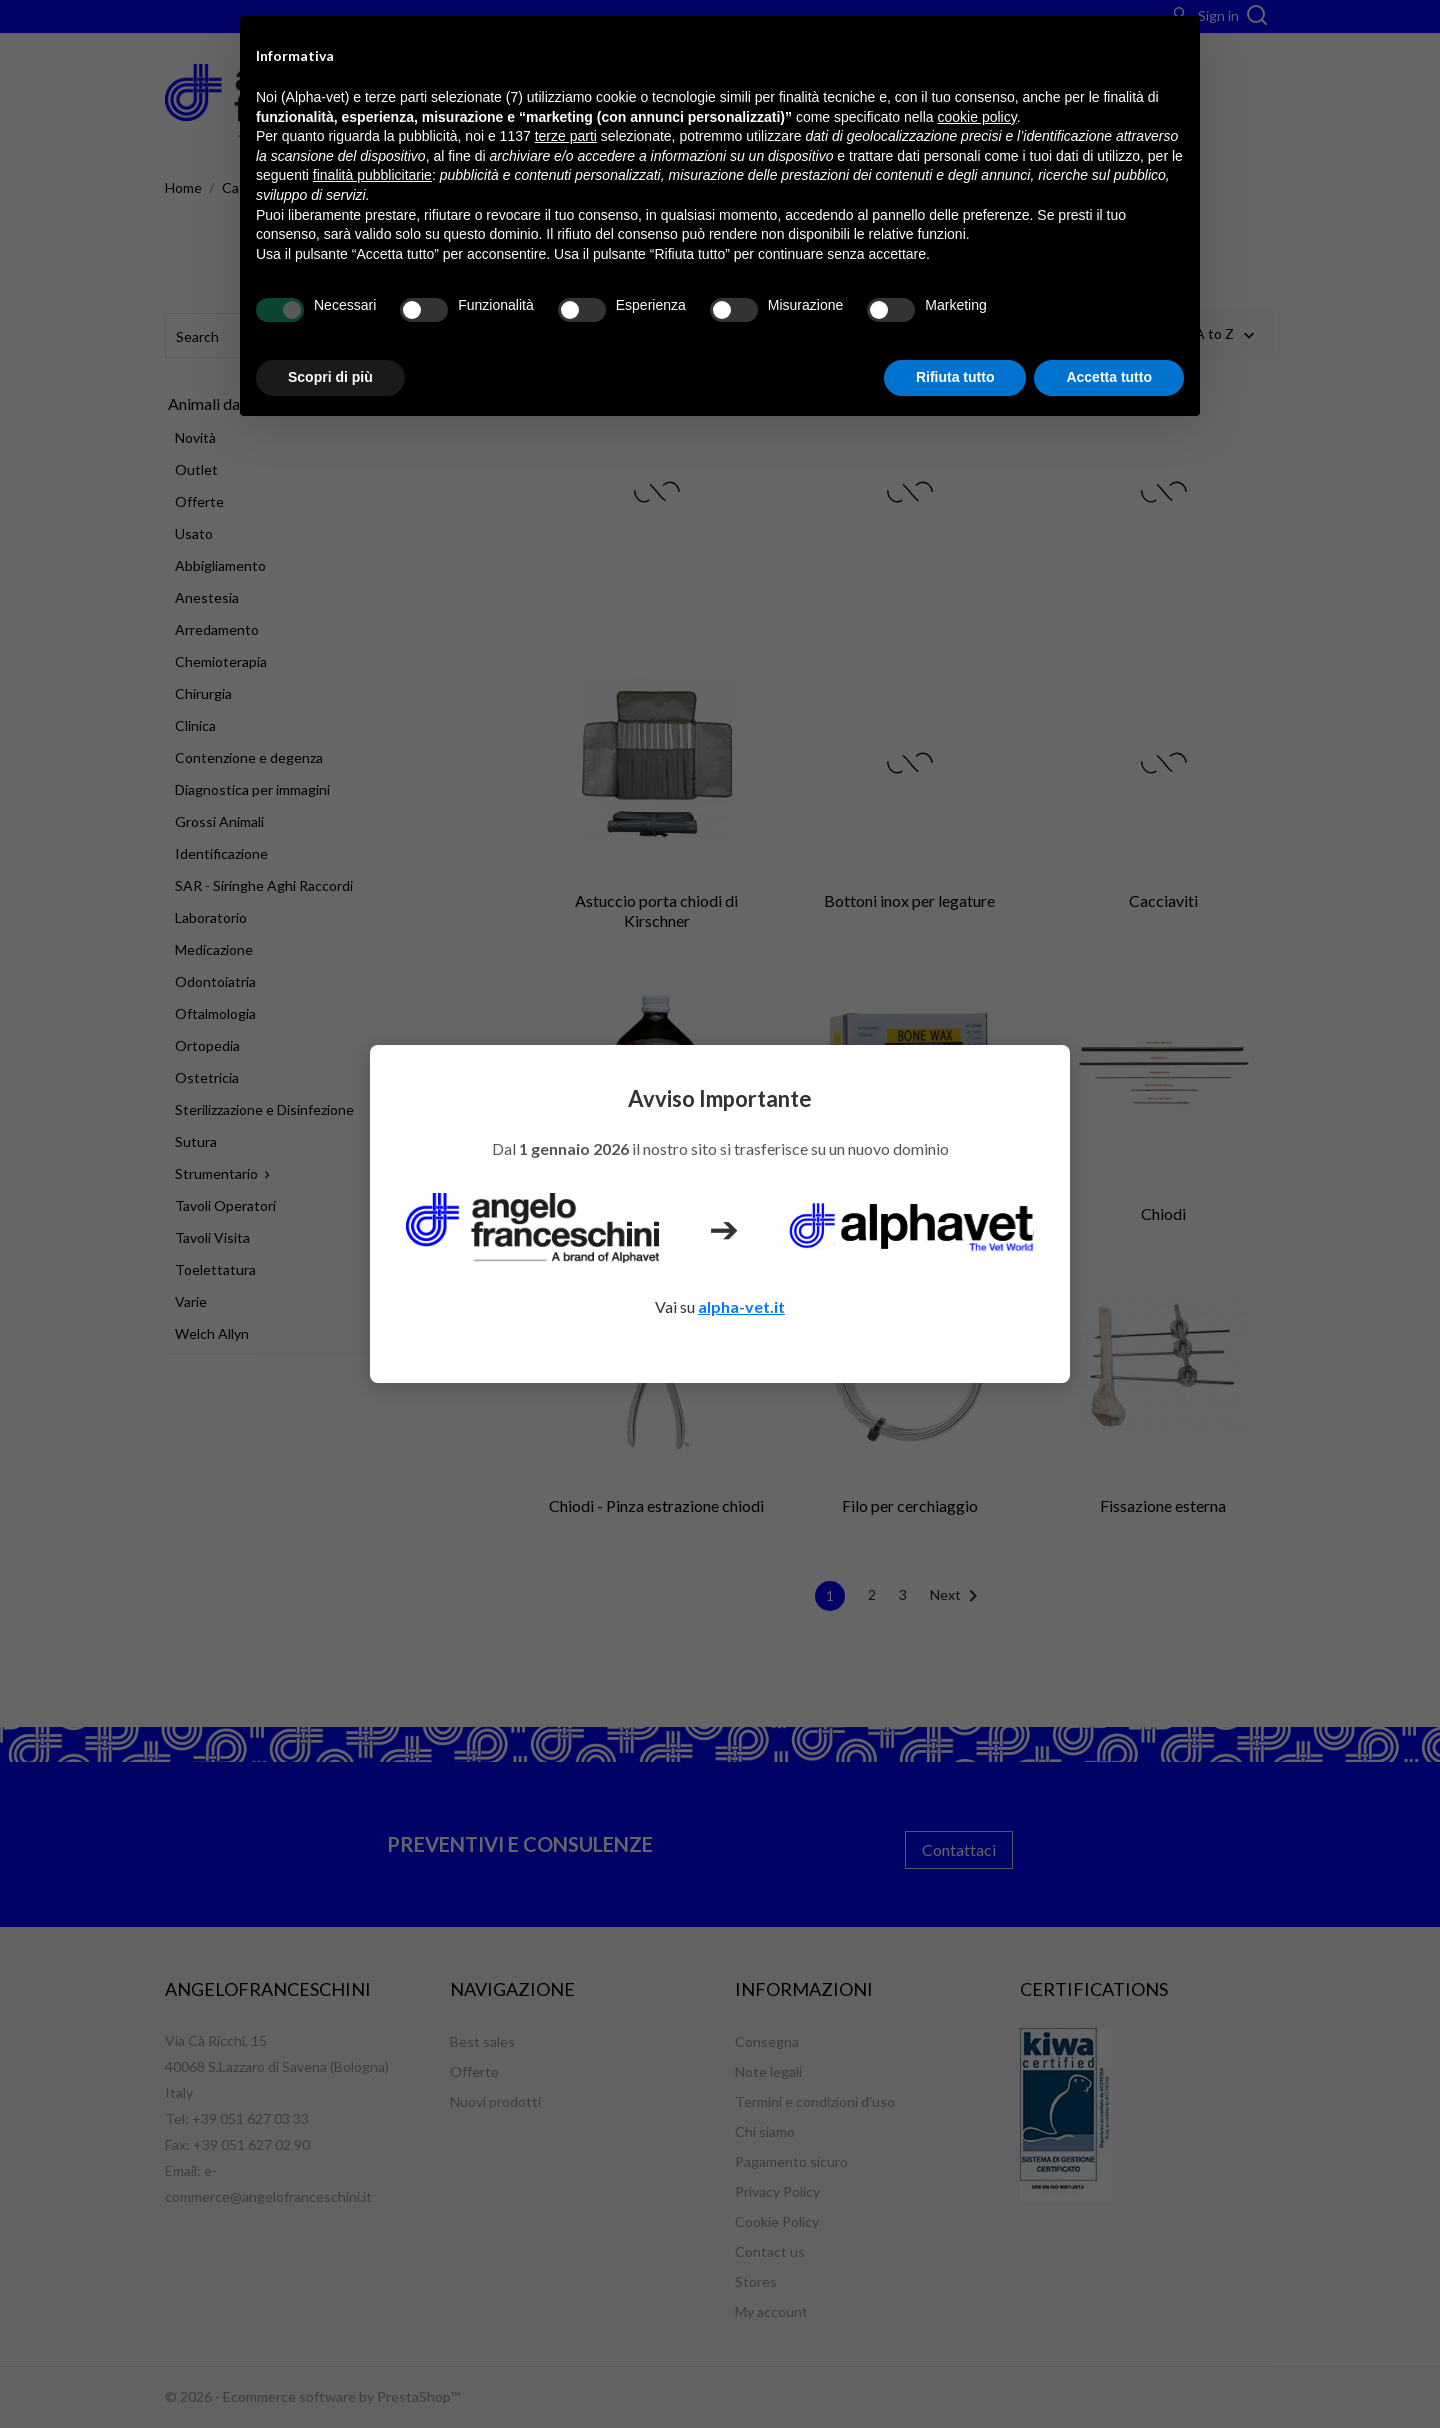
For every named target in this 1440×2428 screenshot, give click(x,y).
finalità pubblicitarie (372, 175)
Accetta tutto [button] (1109, 377)
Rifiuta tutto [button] (955, 377)
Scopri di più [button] (330, 377)
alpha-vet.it (741, 1306)
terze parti (566, 136)
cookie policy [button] (977, 117)
